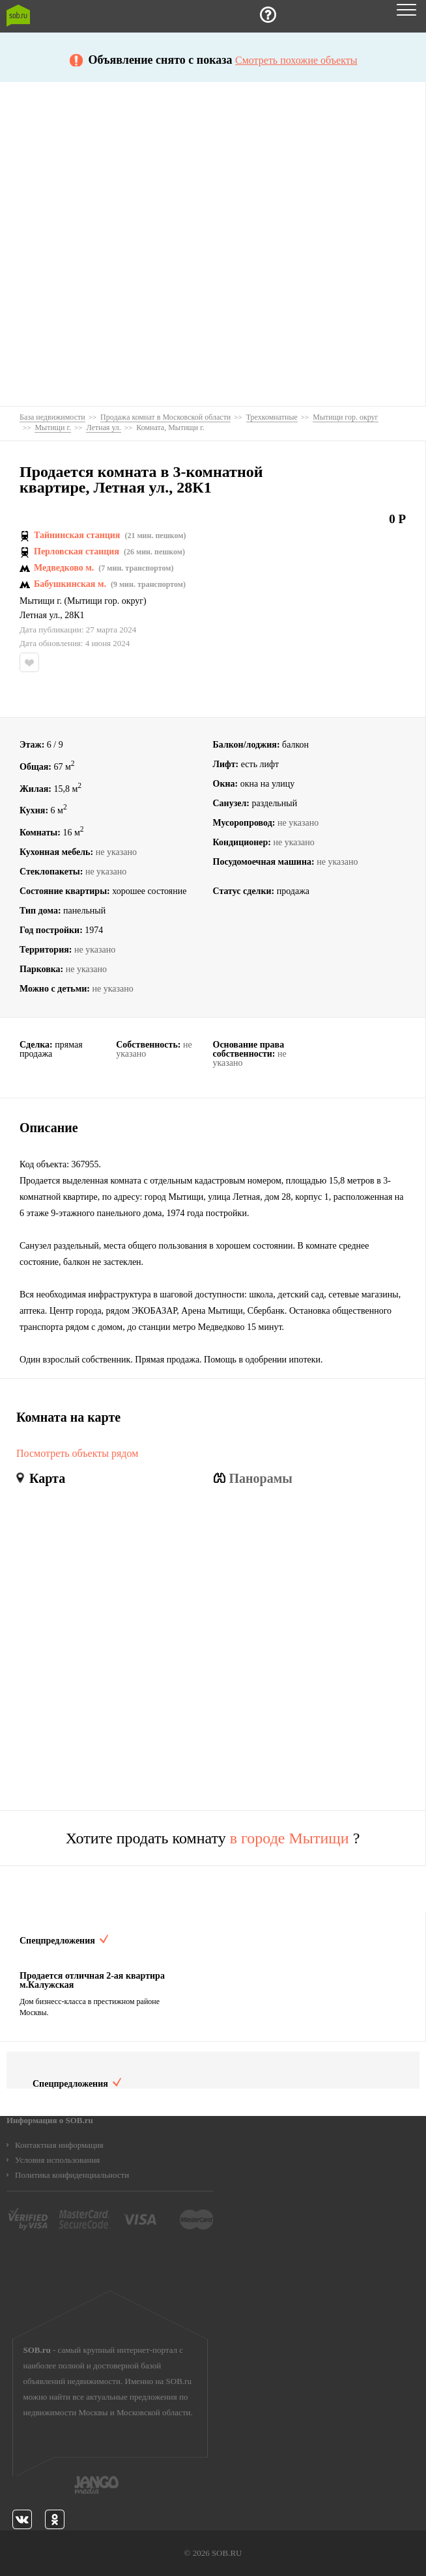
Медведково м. (64, 568)
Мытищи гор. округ (105, 601)
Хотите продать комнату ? (213, 1838)
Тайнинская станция (77, 535)
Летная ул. (40, 615)
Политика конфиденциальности (72, 2175)
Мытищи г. (41, 601)
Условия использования (57, 2160)
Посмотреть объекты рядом (77, 1453)
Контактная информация (59, 2145)
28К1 (74, 615)
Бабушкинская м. (70, 584)
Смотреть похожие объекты (296, 60)
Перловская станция (76, 552)
